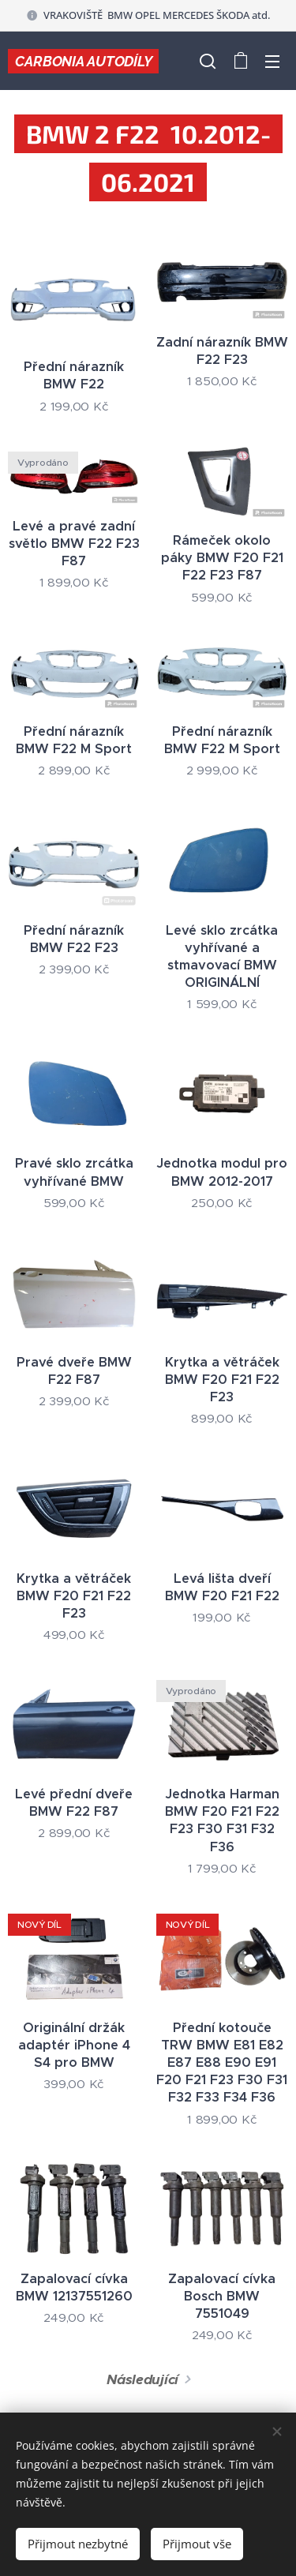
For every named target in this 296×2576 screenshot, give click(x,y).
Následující (142, 2379)
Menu (272, 61)
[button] (207, 61)
